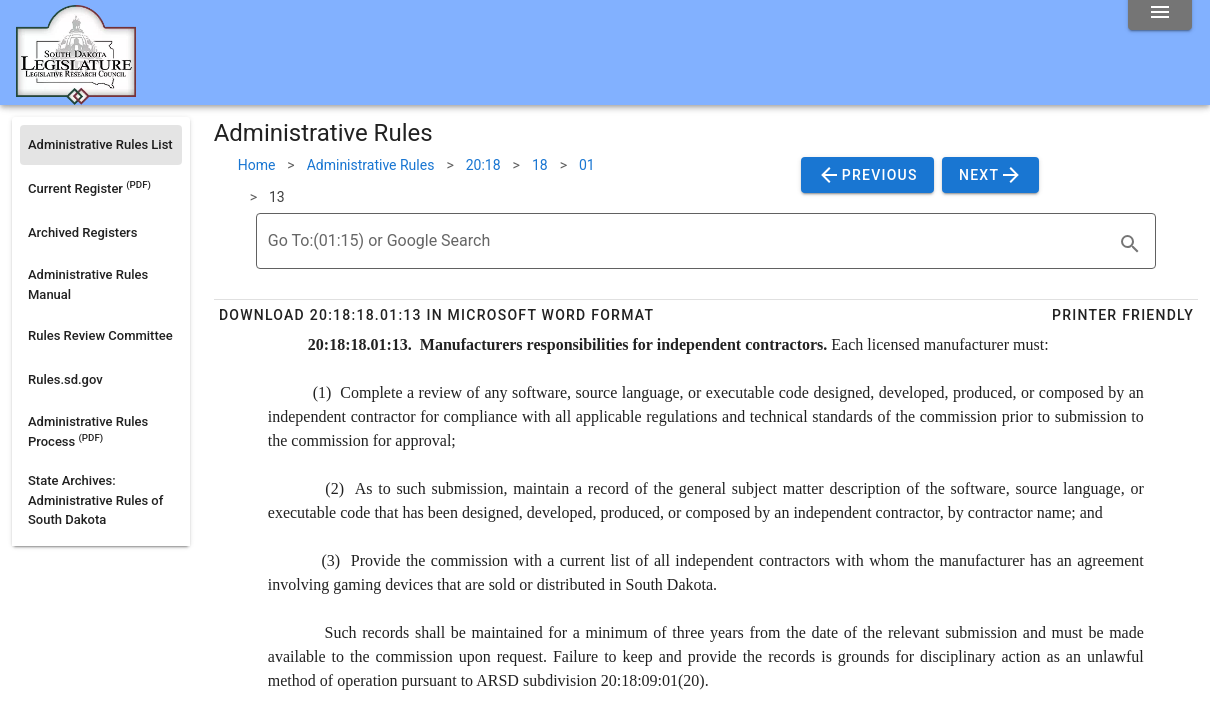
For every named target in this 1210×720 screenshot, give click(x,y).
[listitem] (101, 145)
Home (257, 165)
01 (587, 165)
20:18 (483, 165)
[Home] (76, 97)
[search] (1130, 244)
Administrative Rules (371, 165)
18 (540, 165)
